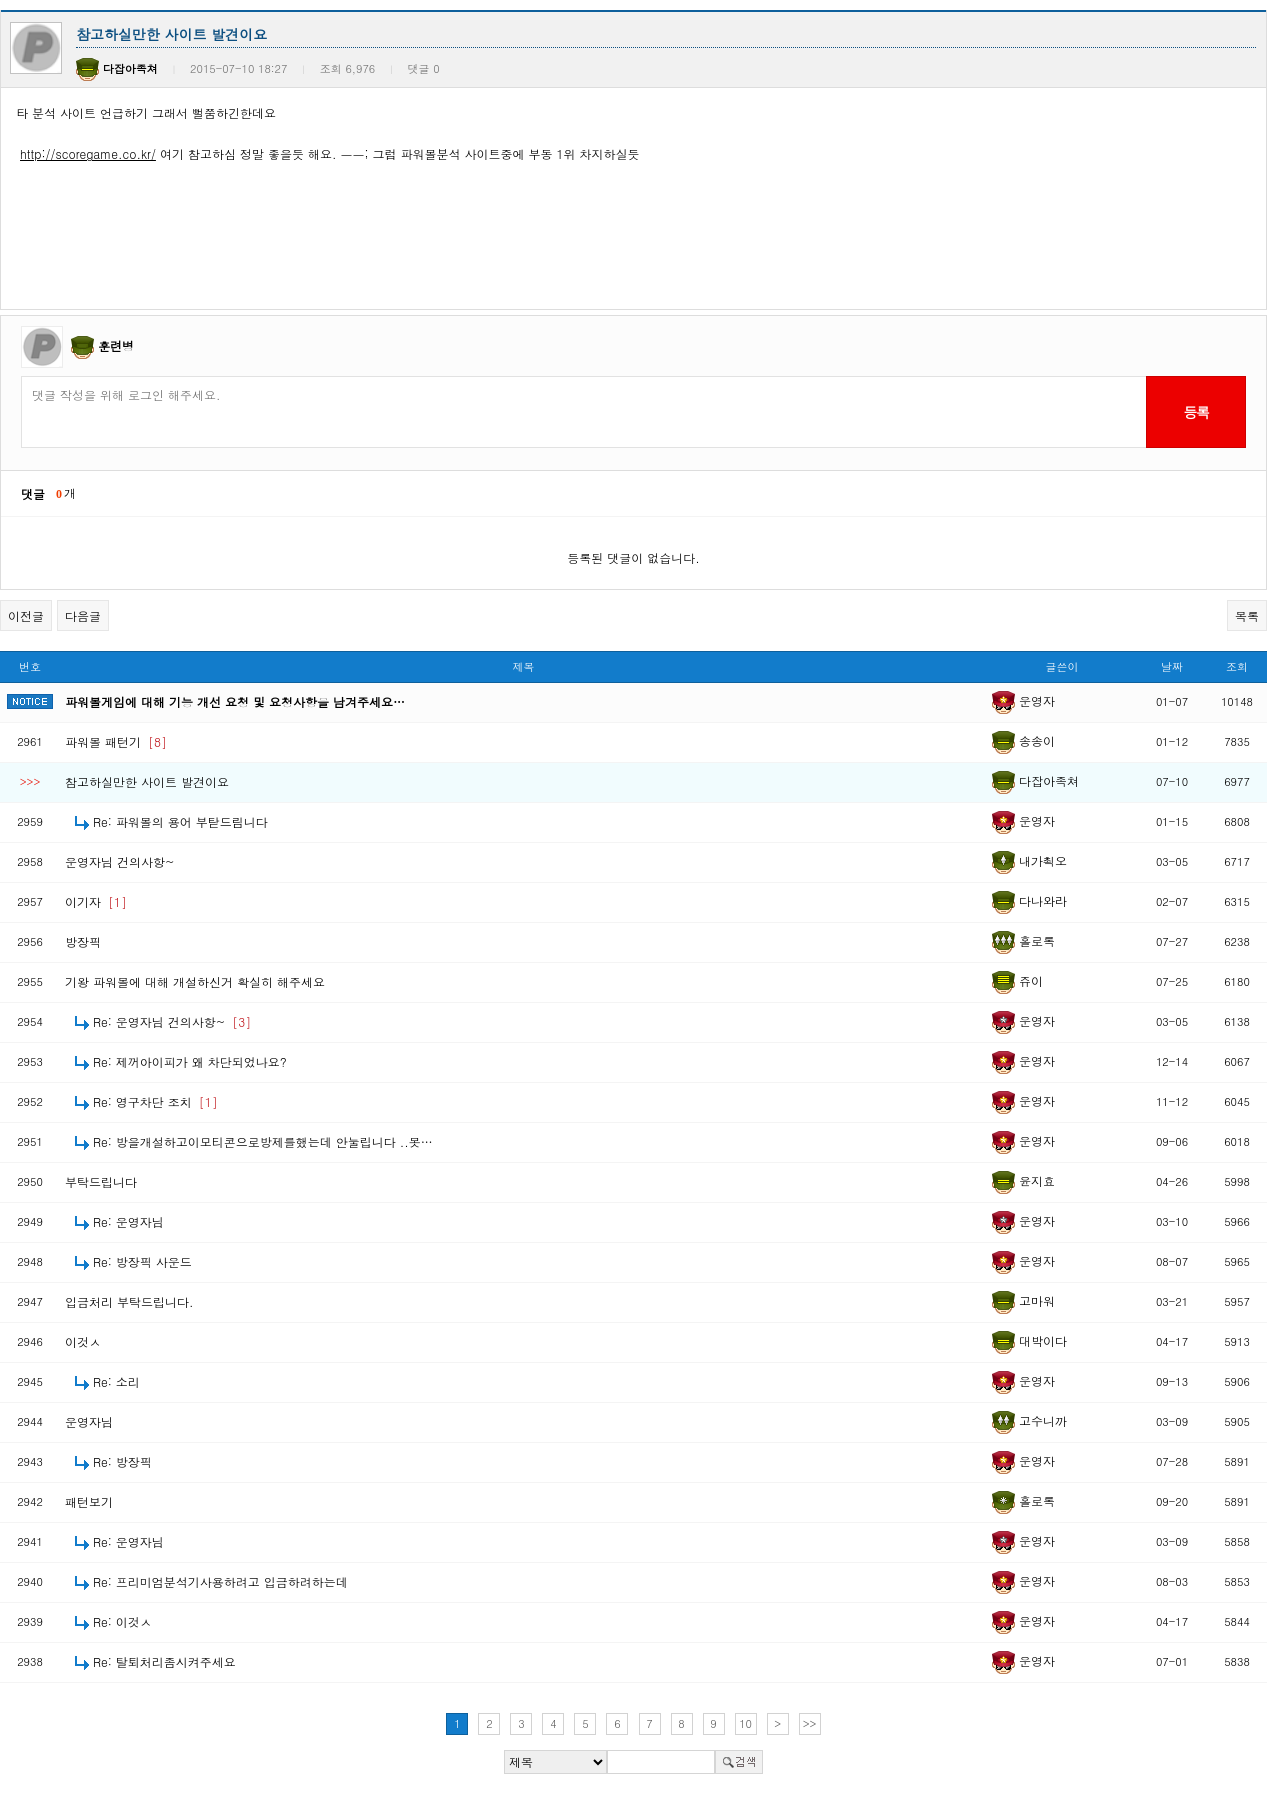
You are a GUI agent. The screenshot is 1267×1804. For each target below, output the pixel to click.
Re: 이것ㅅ (122, 1621)
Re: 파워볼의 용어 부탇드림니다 (180, 821)
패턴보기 (89, 1501)
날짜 (1172, 666)
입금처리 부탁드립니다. (129, 1301)
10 (745, 1723)
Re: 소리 (116, 1381)
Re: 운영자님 (128, 1221)
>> (810, 1723)
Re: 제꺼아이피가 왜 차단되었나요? (190, 1061)
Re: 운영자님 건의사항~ (172, 1021)
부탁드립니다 (101, 1181)
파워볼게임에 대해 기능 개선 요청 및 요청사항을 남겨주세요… (235, 701)
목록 (1247, 615)
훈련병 (116, 345)
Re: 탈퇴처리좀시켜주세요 (164, 1661)
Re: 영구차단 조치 (155, 1101)
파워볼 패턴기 (116, 741)
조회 (1237, 666)
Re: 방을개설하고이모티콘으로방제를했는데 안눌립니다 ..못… (263, 1141)
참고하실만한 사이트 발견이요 (147, 781)
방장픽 (83, 941)
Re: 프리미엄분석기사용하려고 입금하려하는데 (220, 1581)
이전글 (26, 615)
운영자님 (89, 1421)
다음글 (83, 615)
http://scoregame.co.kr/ (88, 153)
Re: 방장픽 (122, 1461)
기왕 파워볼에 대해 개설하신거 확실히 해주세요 (195, 981)
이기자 (96, 901)
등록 (1195, 412)
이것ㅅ (83, 1341)
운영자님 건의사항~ (120, 861)
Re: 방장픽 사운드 (142, 1261)
